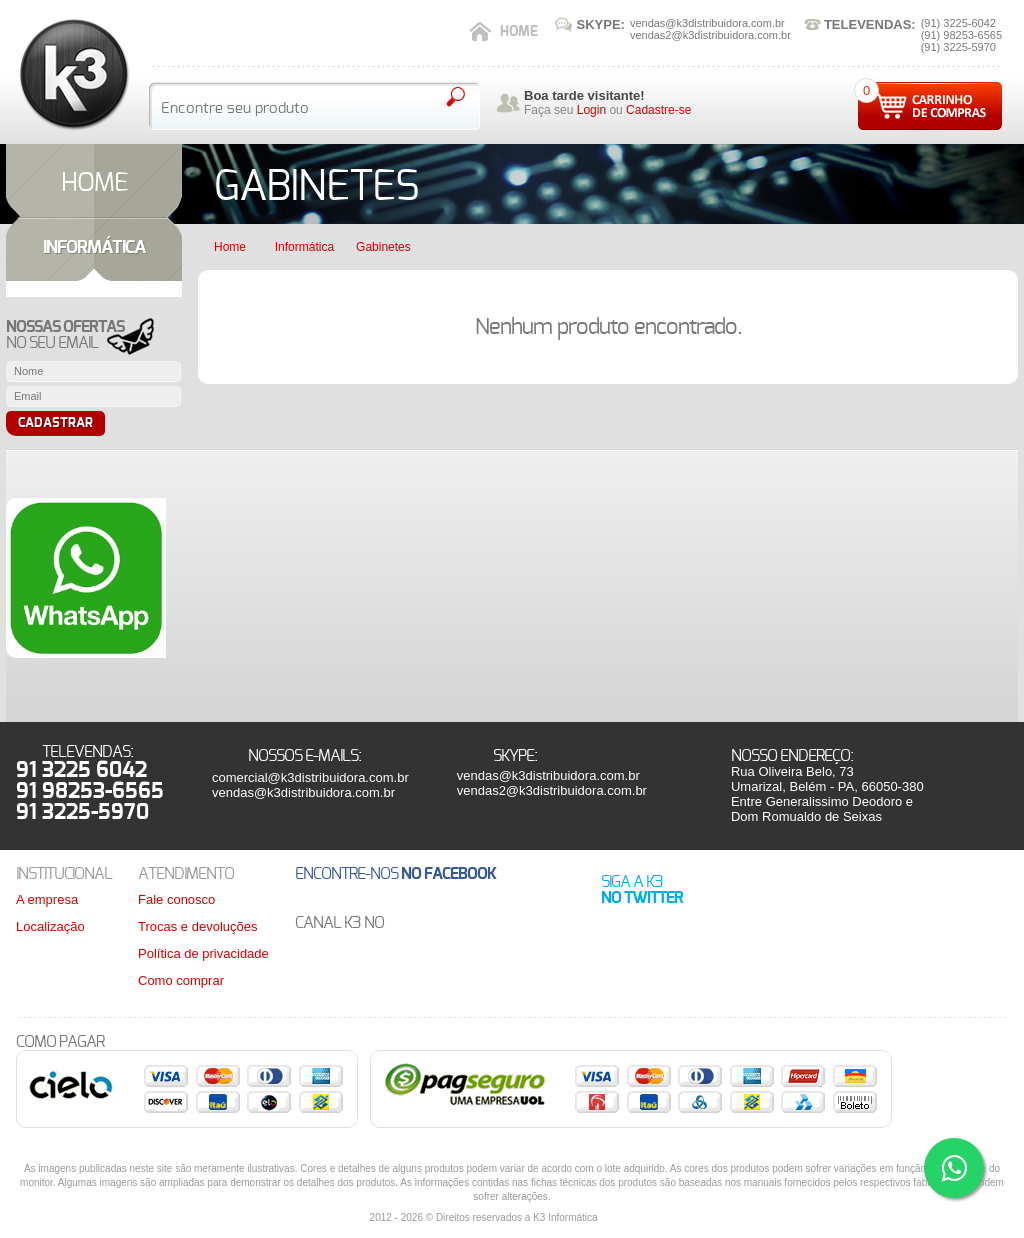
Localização (50, 926)
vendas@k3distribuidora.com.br (303, 792)
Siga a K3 (642, 890)
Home (519, 32)
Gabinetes (383, 247)
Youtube (427, 923)
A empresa (47, 899)
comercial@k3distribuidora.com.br (310, 777)
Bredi (633, 1218)
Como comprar (181, 980)
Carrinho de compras (930, 106)
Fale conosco (176, 899)
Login (591, 110)
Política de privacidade (203, 953)
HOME (94, 183)
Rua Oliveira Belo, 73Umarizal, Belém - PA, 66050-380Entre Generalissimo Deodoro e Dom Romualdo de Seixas (827, 794)
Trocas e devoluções (197, 926)
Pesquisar (455, 97)
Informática (304, 247)
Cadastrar (55, 423)
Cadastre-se (658, 110)
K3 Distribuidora (73, 74)
